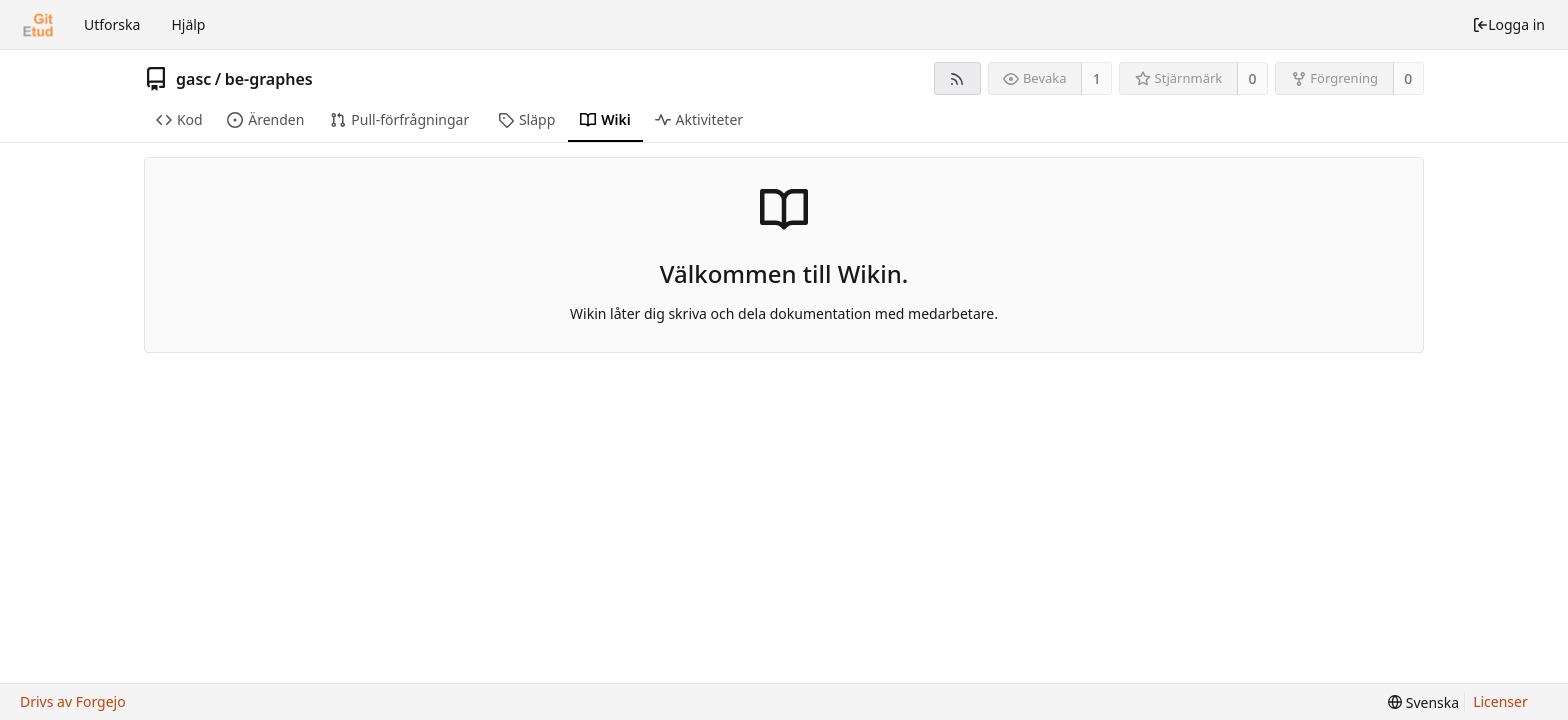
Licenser (1500, 701)
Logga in (1508, 24)
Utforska (112, 24)
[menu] (1423, 702)
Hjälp (188, 24)
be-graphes (269, 79)
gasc (193, 79)
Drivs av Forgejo (73, 701)
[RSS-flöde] (957, 78)
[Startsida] (38, 25)
